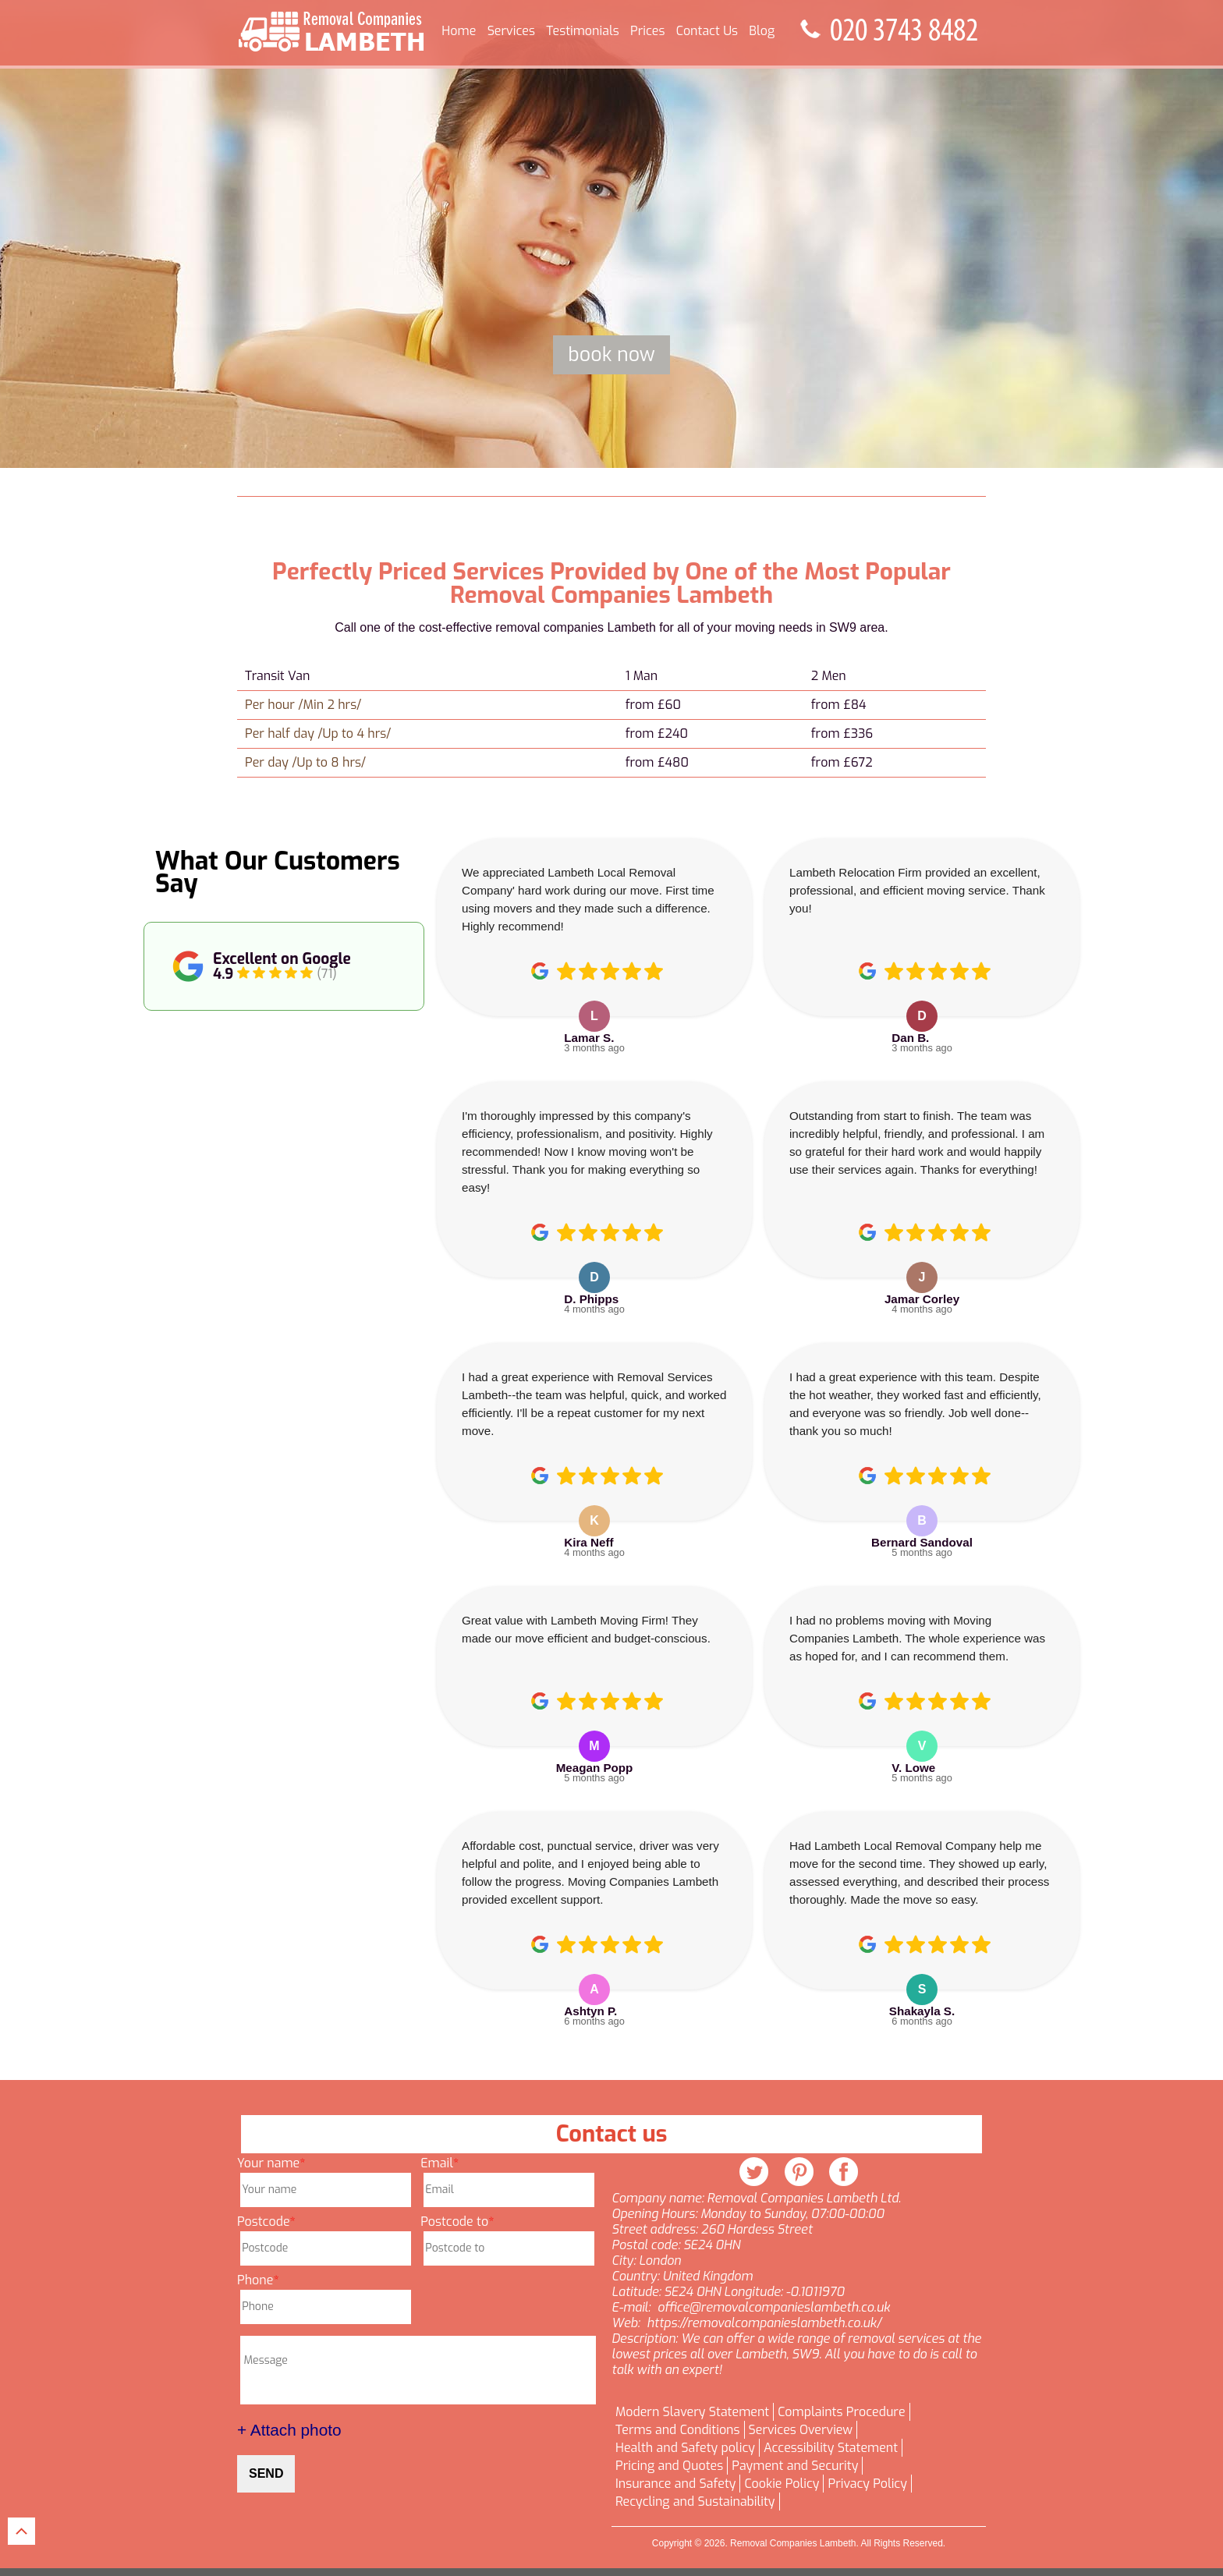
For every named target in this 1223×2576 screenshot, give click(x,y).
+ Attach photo (289, 2430)
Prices (647, 31)
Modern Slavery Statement (692, 2412)
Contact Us (707, 31)
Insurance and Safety (675, 2484)
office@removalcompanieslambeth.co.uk (774, 2307)
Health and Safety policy (685, 2448)
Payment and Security (795, 2466)
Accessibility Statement (831, 2448)
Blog (762, 31)
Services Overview (801, 2430)
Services (511, 31)
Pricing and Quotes (669, 2466)
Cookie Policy (781, 2484)
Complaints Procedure (841, 2412)
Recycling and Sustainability (695, 2502)
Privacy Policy (867, 2484)
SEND (266, 2473)
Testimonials (582, 31)
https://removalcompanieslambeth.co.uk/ (764, 2323)
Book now (611, 354)
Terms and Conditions (677, 2430)
